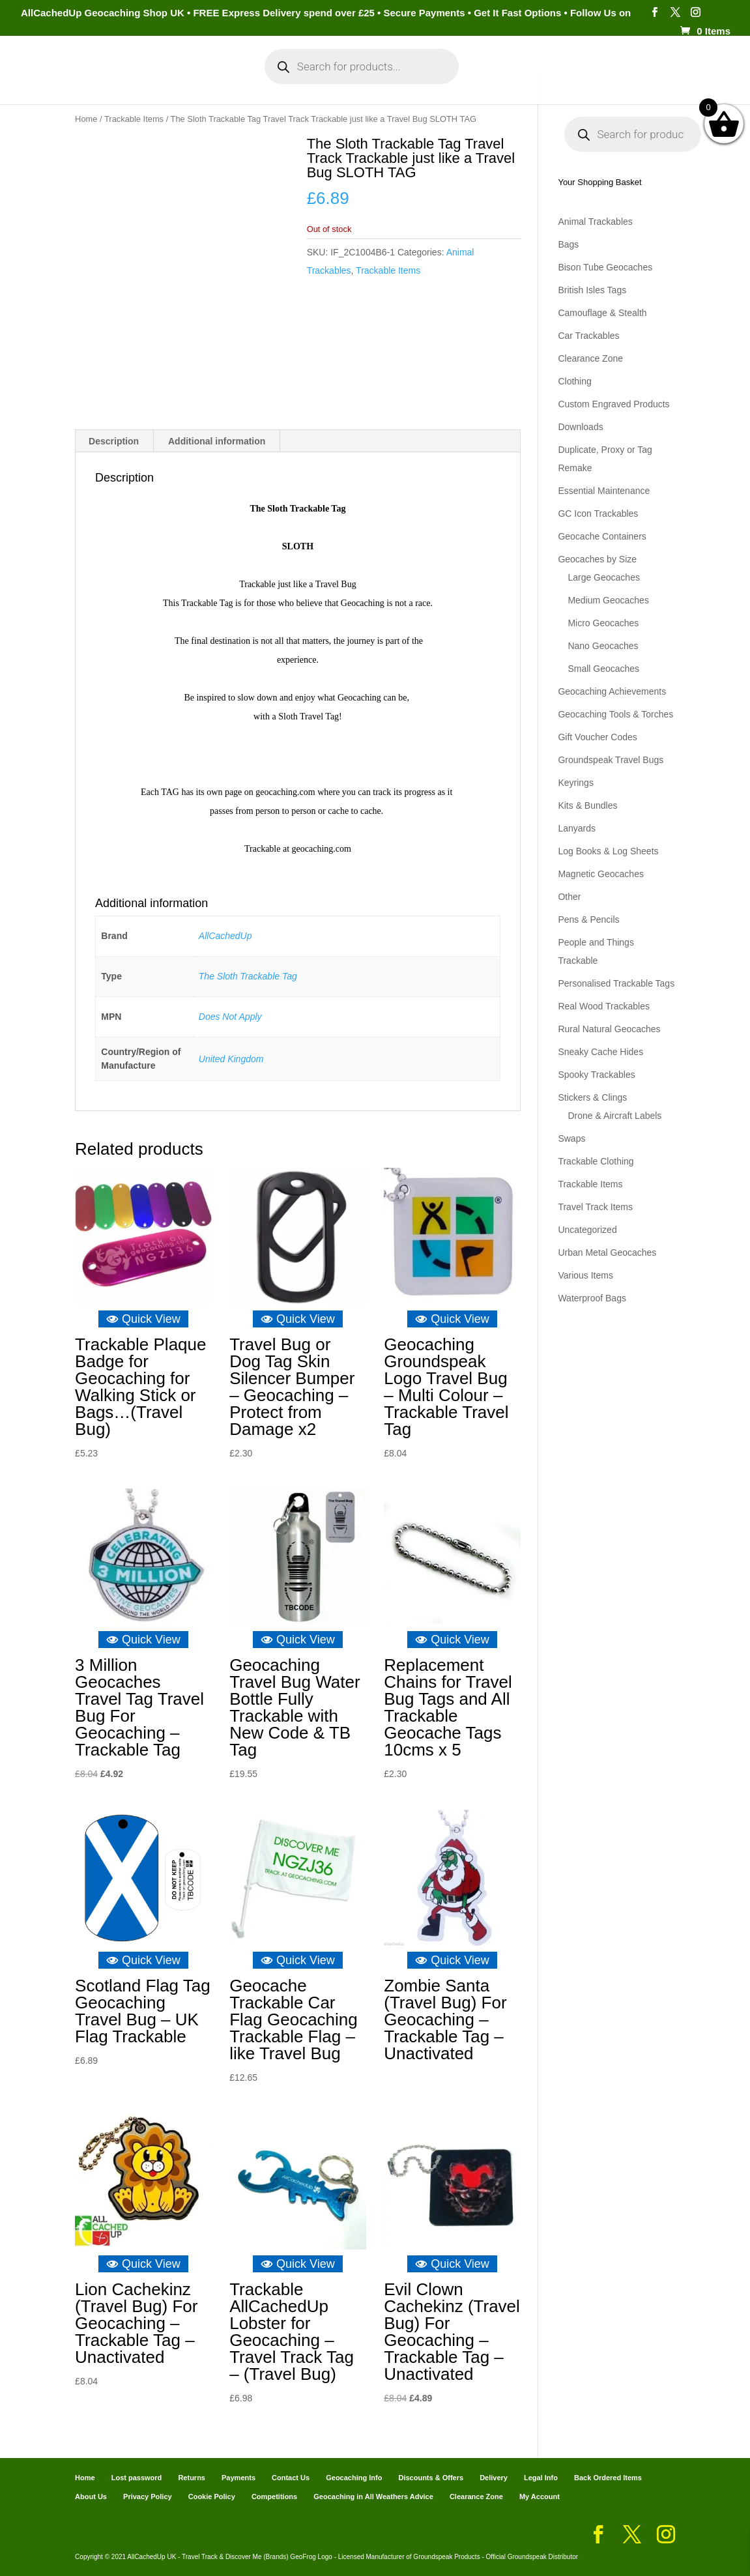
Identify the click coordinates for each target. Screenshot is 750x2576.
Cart (492, 77)
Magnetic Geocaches (601, 874)
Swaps (571, 1138)
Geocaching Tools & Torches (615, 714)
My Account (198, 77)
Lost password (136, 2478)
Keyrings (575, 782)
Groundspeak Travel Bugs (610, 760)
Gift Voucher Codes (597, 737)
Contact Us (291, 2478)
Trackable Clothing (595, 1161)
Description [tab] (114, 441)
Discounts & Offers (430, 2478)
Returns (191, 2478)
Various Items (585, 1275)
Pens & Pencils (588, 919)
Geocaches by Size (597, 559)
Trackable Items (134, 119)
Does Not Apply (230, 1016)
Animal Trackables (595, 221)
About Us (91, 2496)
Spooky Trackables (596, 1074)
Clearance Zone (590, 358)
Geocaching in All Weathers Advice (373, 2496)
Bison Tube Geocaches (605, 267)
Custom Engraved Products (613, 404)
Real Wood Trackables (604, 1006)
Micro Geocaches (603, 623)
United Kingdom (231, 1058)
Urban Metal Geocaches (607, 1252)
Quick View (143, 1318)
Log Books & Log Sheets (608, 851)
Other (569, 896)
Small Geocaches (603, 668)
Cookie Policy (211, 2496)
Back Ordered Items (608, 2478)
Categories (112, 77)
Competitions (274, 2496)
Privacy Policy (147, 2496)
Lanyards (577, 828)
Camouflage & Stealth (602, 313)
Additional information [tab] (216, 441)
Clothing (574, 381)
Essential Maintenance (604, 490)
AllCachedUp (225, 936)
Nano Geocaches (603, 646)
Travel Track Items (595, 1207)
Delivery (494, 2478)
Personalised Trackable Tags (616, 983)
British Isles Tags (592, 290)
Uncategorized (587, 1229)
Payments (544, 77)
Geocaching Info (626, 77)
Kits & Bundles (587, 805)
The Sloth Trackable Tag (248, 976)
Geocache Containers (602, 536)
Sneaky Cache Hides (600, 1052)
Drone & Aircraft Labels (614, 1115)
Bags (568, 244)
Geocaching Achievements (612, 691)
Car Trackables (588, 335)
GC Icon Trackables (598, 513)
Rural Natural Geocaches (609, 1029)
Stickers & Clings (592, 1097)
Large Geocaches (604, 577)
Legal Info (541, 2478)
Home (54, 77)
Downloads (580, 427)
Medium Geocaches (608, 600)
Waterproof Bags (592, 1298)
